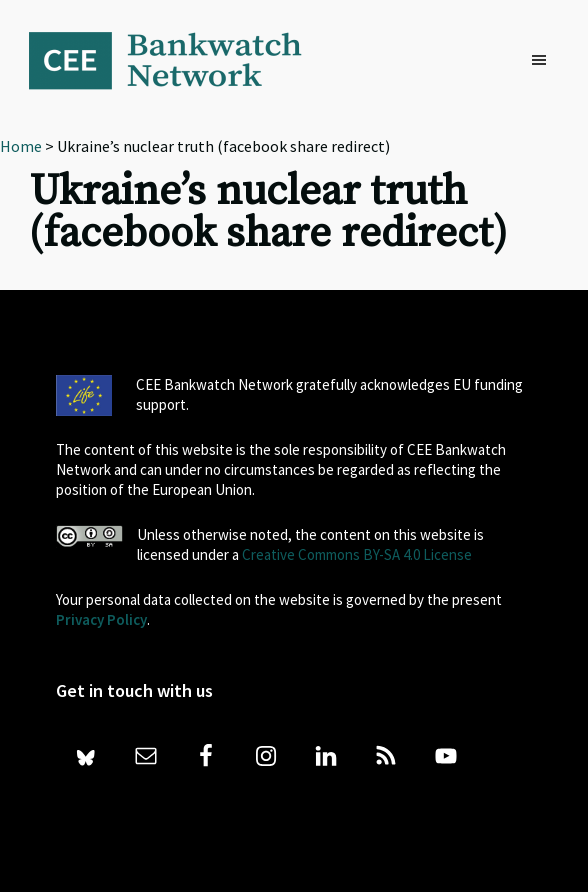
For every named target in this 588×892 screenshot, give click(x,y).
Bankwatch (179, 60)
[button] (544, 61)
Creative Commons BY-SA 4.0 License (357, 554)
